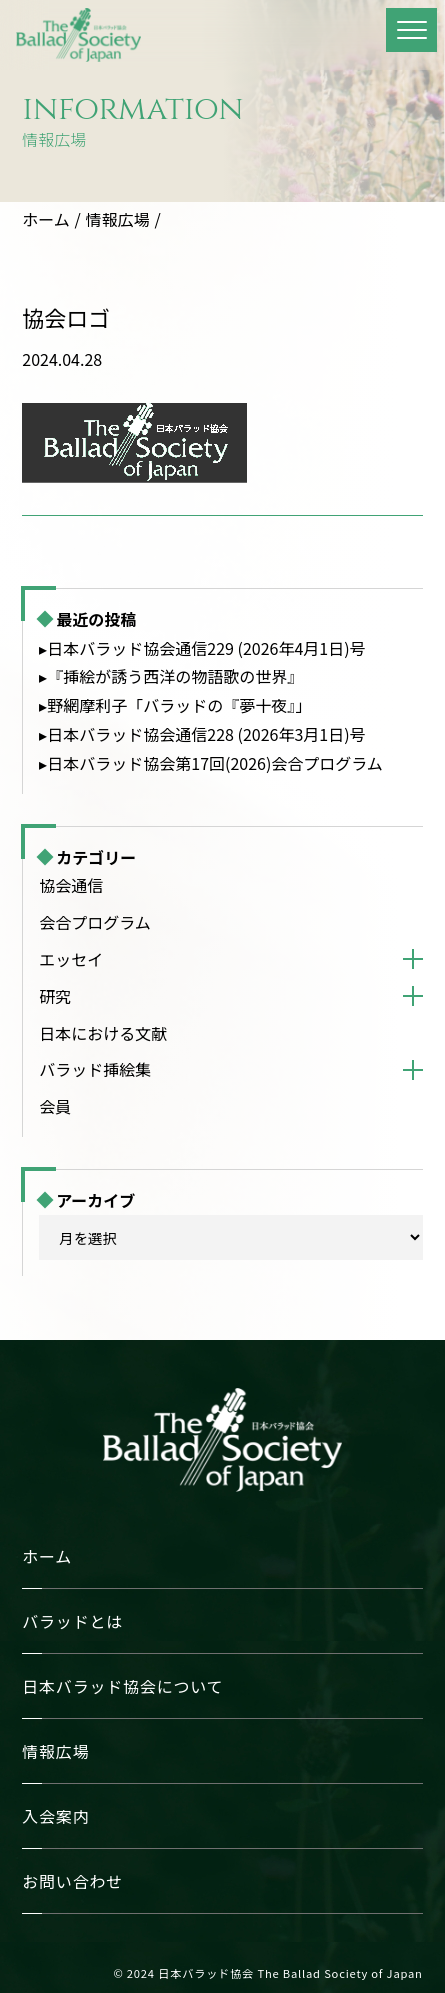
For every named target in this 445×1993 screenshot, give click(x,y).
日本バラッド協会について (122, 1686)
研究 (55, 996)
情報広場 (118, 219)
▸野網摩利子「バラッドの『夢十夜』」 (175, 705)
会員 (55, 1106)
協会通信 (71, 885)
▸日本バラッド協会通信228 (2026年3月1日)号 (202, 734)
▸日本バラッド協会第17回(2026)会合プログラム (211, 763)
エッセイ (71, 959)
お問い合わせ (72, 1881)
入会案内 (55, 1816)
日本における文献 (103, 1033)
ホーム (46, 219)
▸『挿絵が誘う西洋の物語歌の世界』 (171, 676)
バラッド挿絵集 (95, 1069)
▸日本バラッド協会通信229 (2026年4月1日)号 (202, 648)
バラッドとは (72, 1621)
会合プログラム (95, 922)
